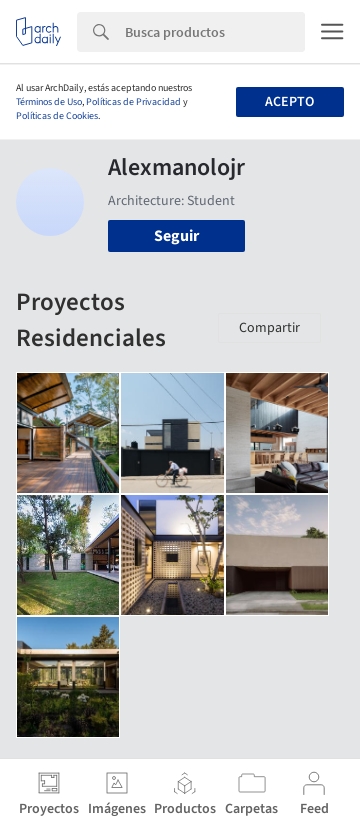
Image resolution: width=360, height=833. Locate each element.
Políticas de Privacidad (133, 102)
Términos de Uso (49, 102)
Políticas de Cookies (57, 116)
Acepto (289, 102)
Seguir (176, 236)
